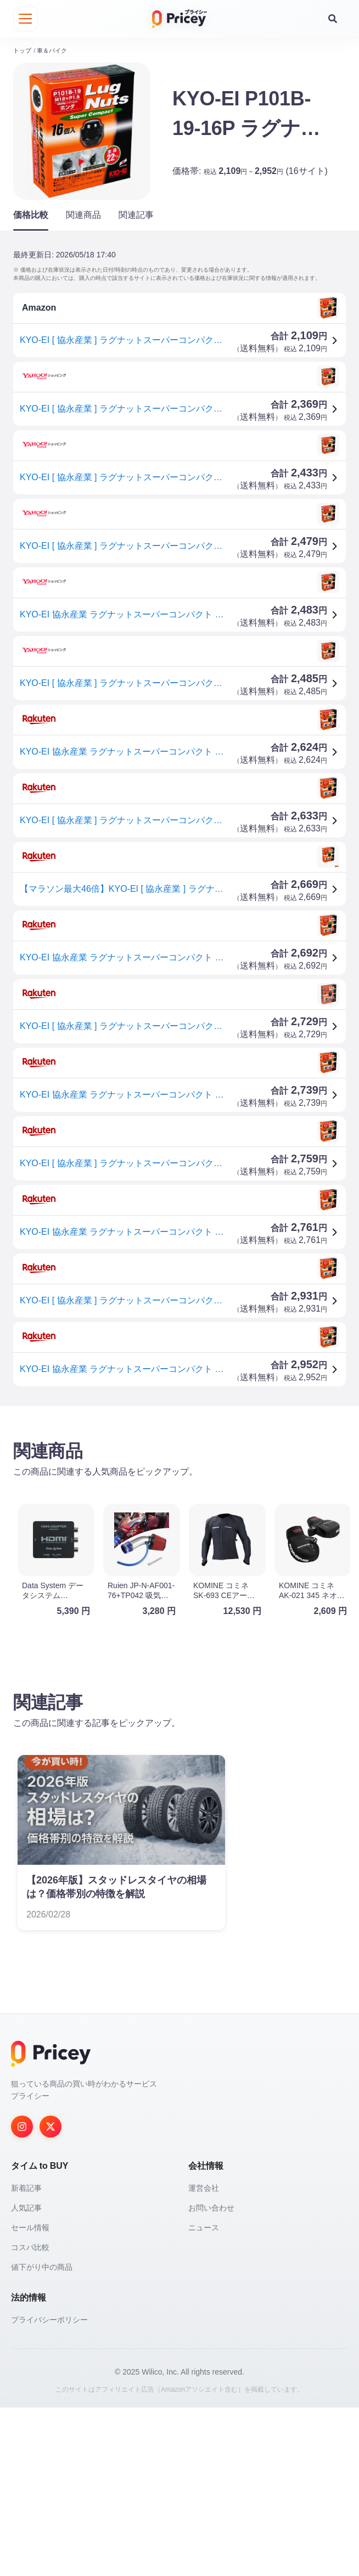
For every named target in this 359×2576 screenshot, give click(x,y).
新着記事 (26, 2356)
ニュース (203, 2396)
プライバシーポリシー (49, 2488)
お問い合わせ (211, 2376)
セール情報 (30, 2396)
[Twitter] (50, 2295)
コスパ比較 (30, 2415)
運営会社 (203, 2356)
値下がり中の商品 (41, 2435)
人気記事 (26, 2376)
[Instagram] (22, 2295)
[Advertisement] (179, 1497)
